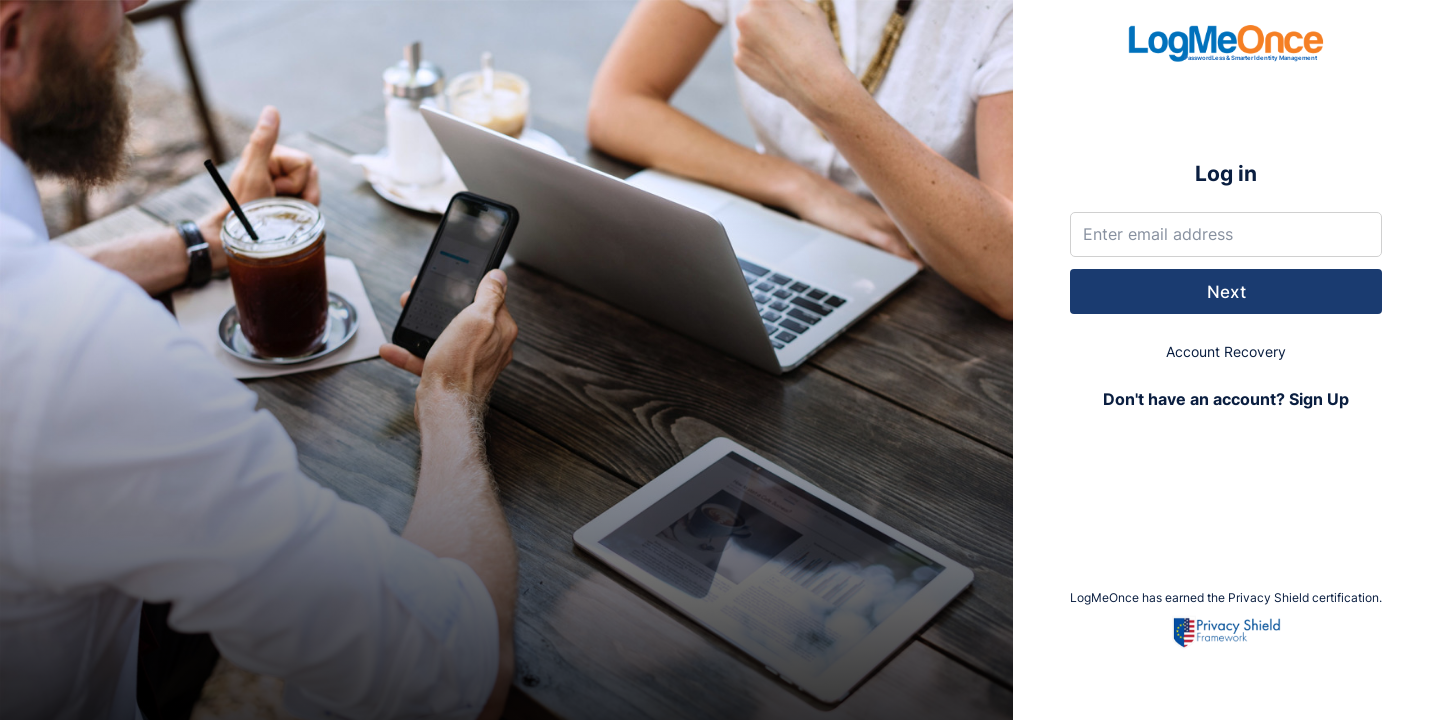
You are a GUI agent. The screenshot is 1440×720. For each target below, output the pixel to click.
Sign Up (1319, 399)
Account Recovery (1226, 351)
